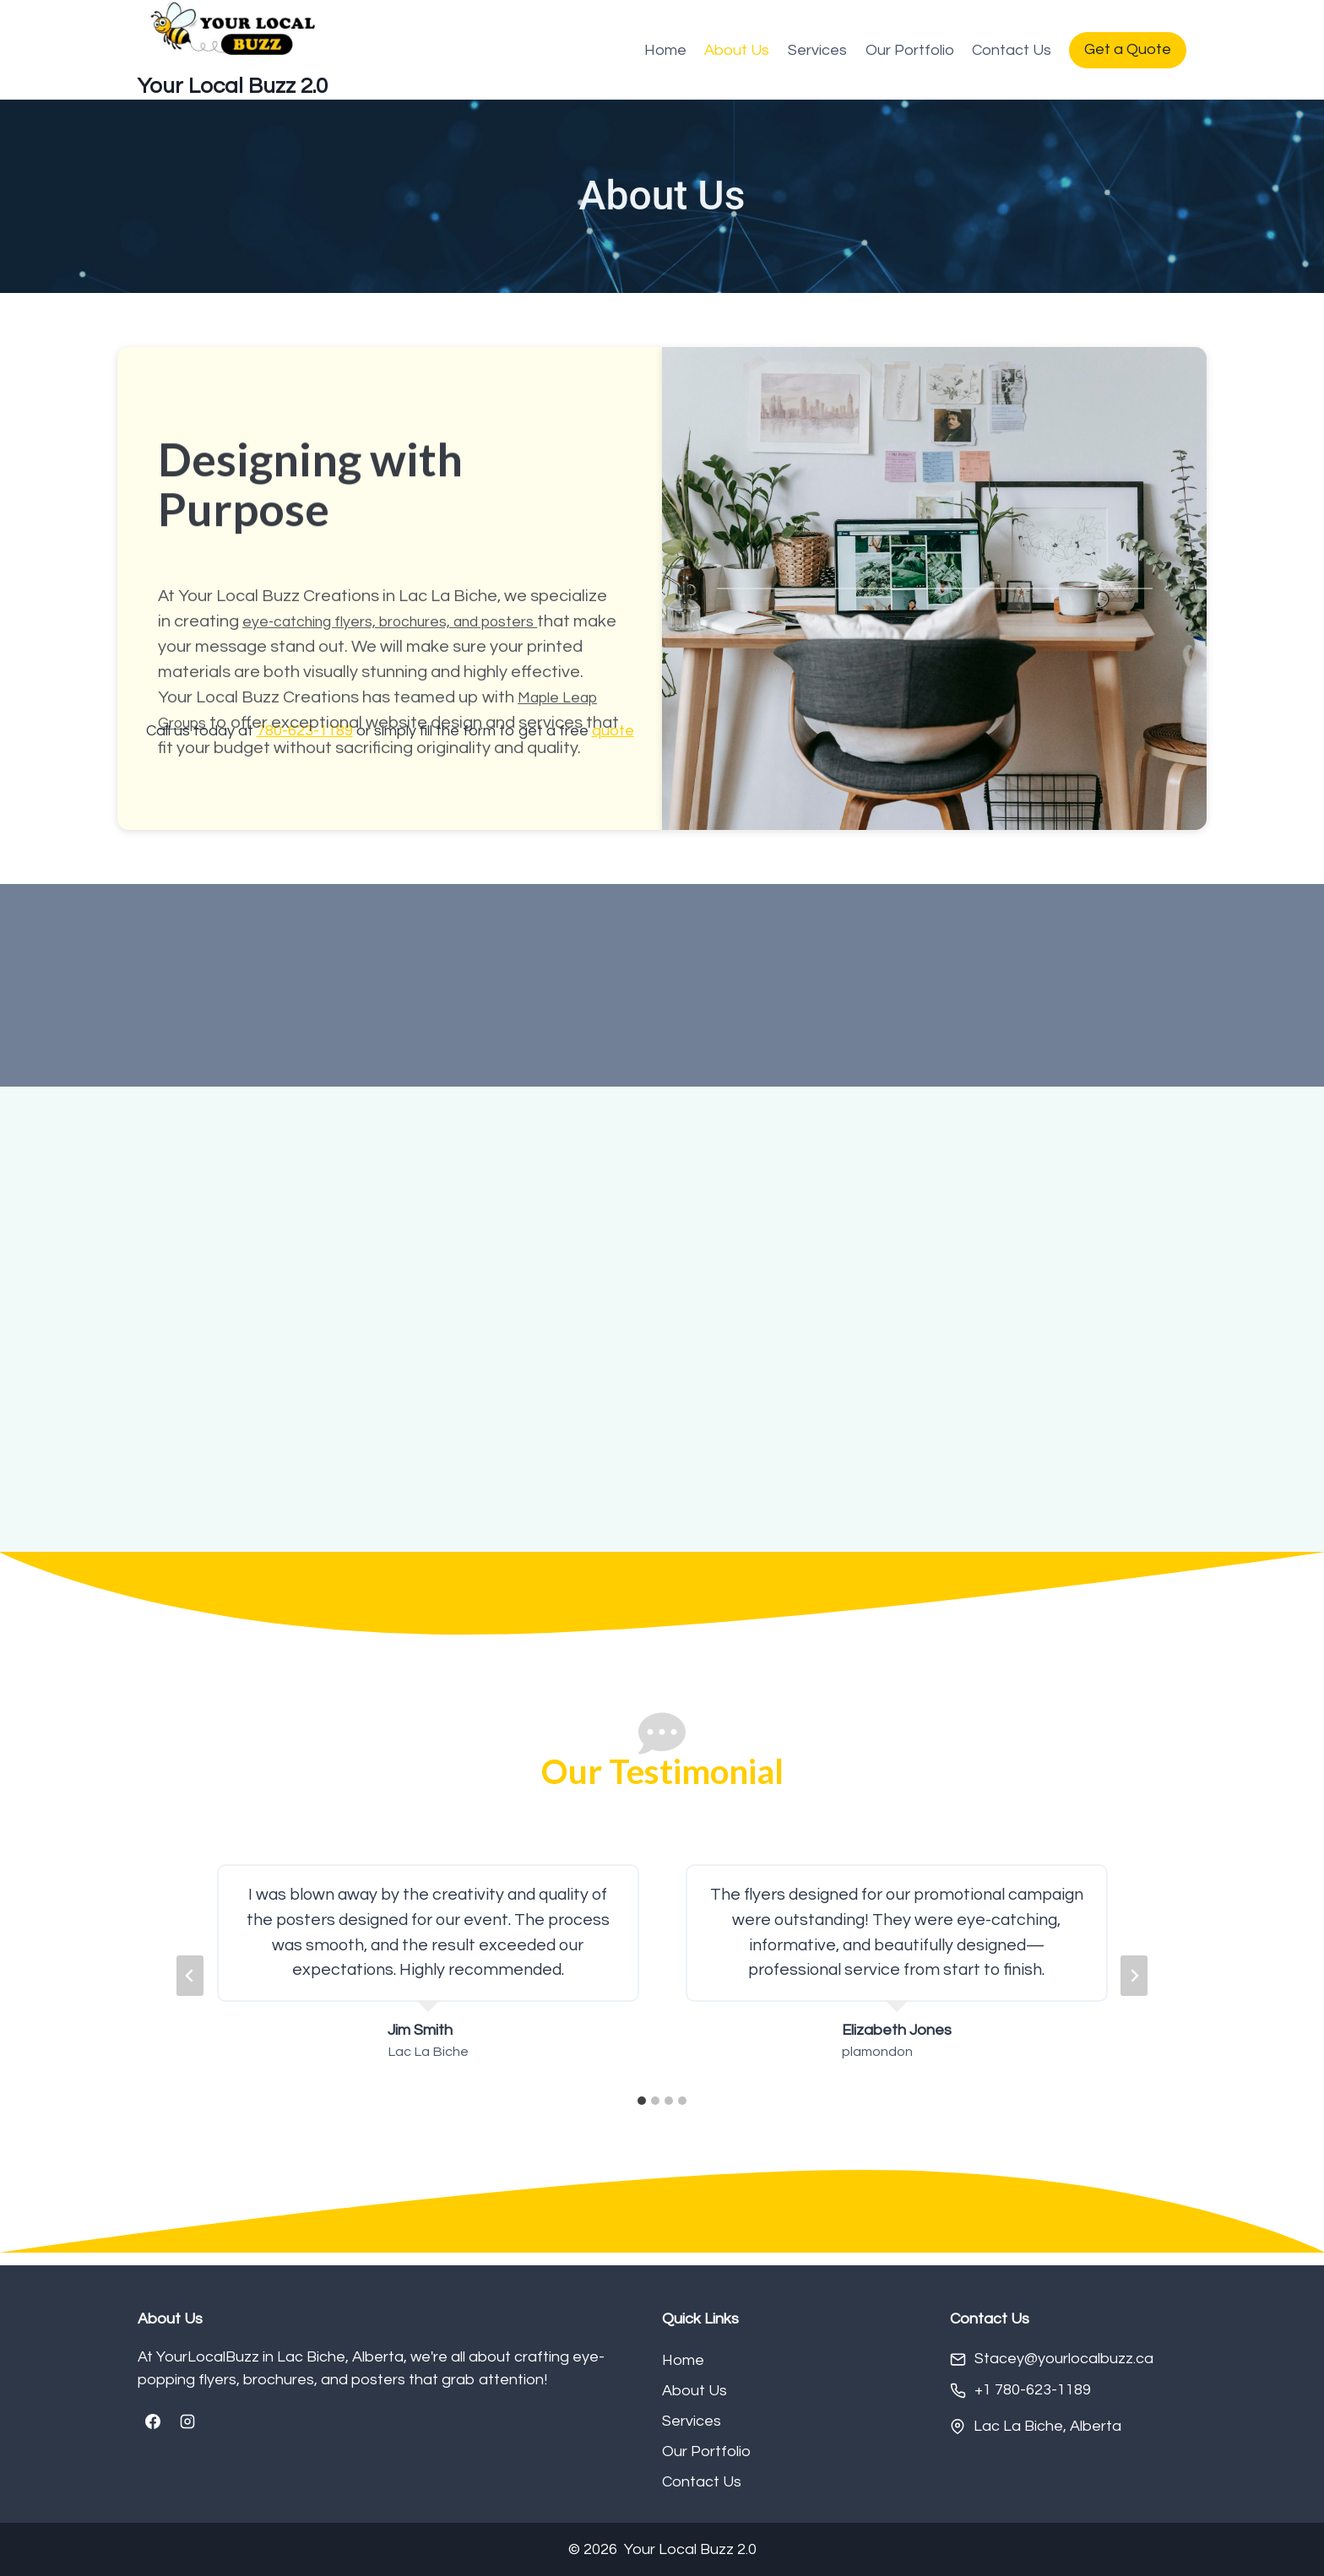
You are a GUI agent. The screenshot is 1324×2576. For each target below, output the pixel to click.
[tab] (642, 2115)
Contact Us (1011, 50)
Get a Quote (1127, 49)
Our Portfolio (909, 50)
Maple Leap (564, 840)
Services (817, 50)
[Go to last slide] (189, 1989)
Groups (186, 865)
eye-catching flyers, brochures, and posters (410, 738)
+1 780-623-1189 (1032, 2391)
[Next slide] (1134, 1989)
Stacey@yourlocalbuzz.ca (1063, 2359)
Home (665, 50)
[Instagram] (187, 2422)
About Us (736, 50)
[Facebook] (153, 2422)
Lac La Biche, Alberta (1047, 2426)
